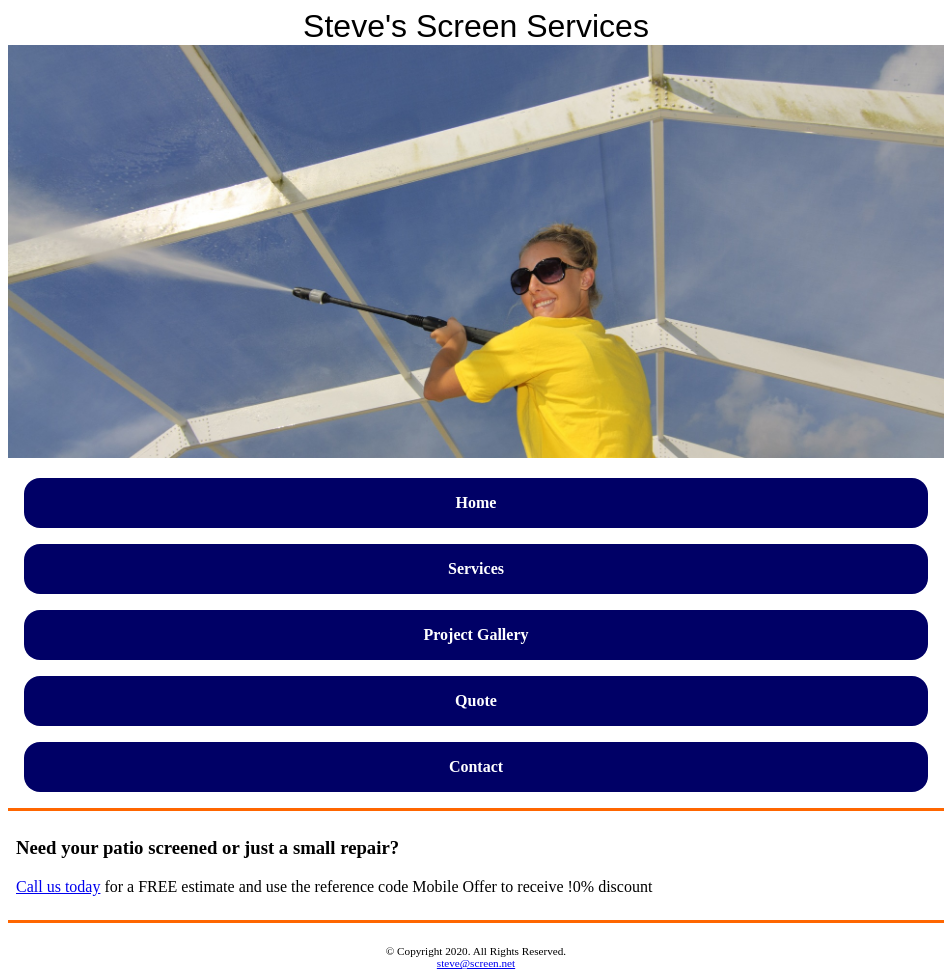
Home (476, 502)
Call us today (58, 886)
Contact (476, 766)
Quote (476, 700)
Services (476, 568)
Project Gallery (476, 634)
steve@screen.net (476, 963)
